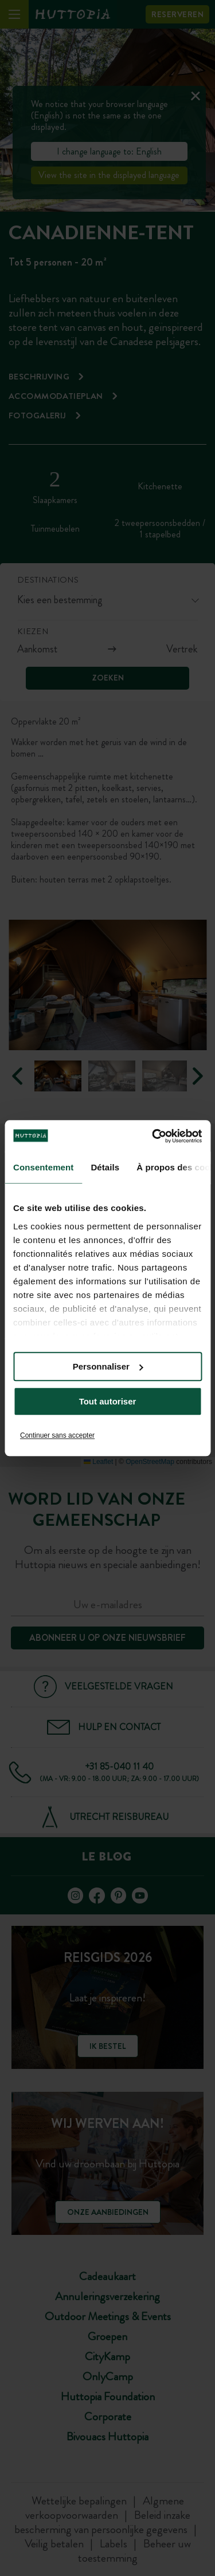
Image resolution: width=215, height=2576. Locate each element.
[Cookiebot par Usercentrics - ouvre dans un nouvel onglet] (153, 1136)
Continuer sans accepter (57, 1435)
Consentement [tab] (43, 1167)
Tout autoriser (107, 1401)
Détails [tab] (105, 1167)
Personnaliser (108, 1366)
